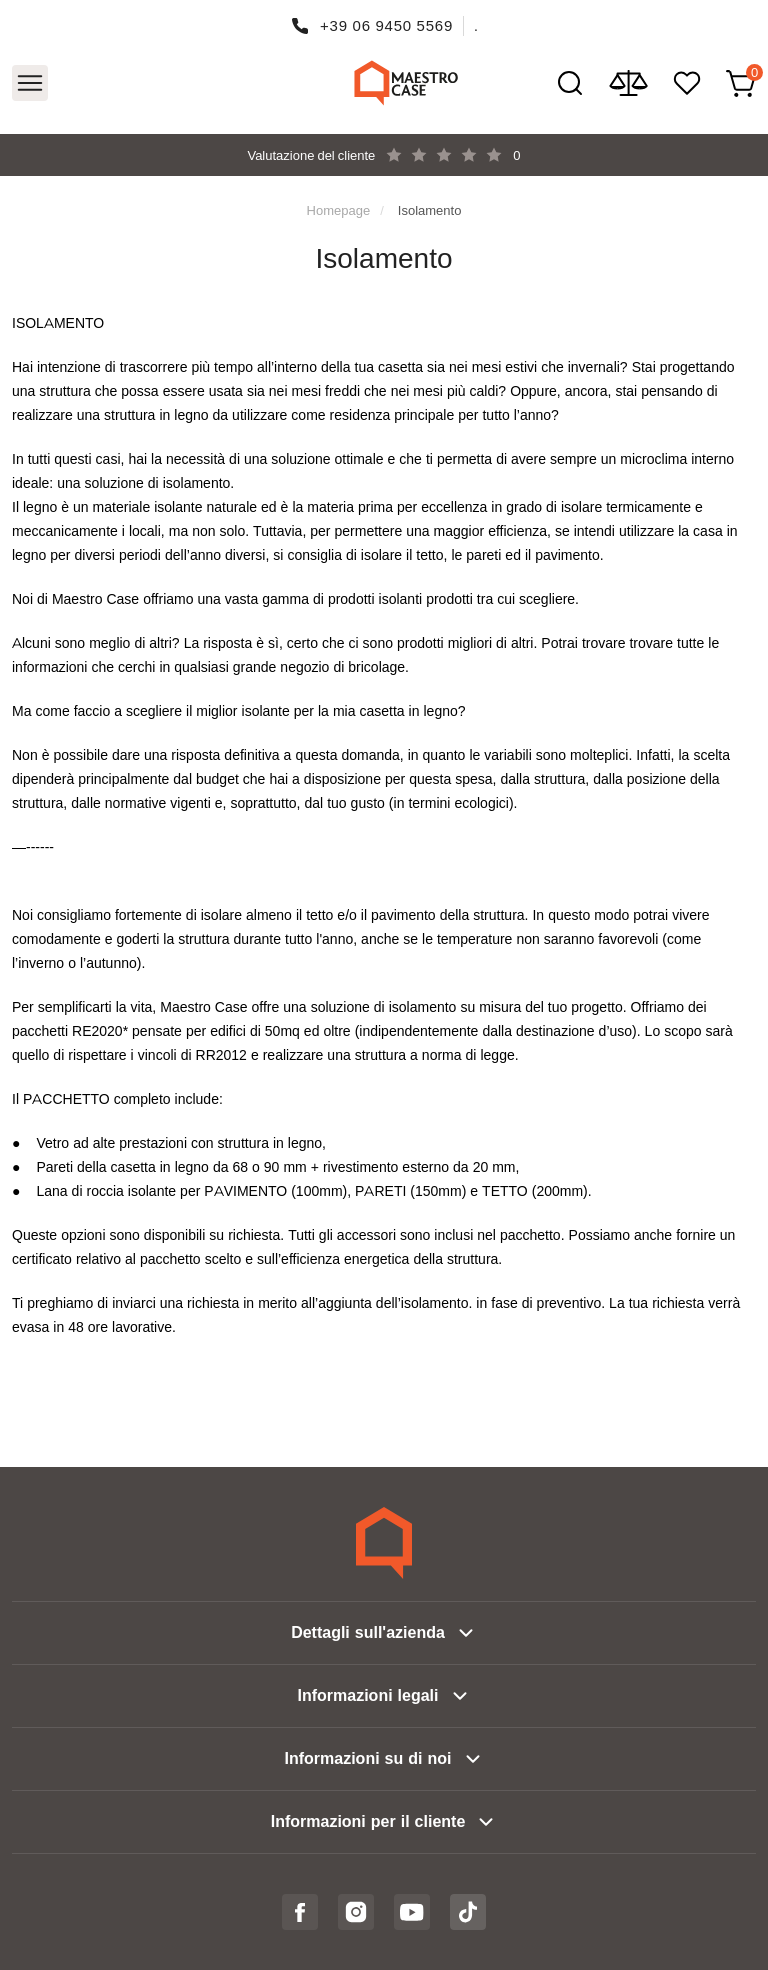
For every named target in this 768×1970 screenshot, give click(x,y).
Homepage (339, 210)
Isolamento (430, 210)
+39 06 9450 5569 (386, 25)
